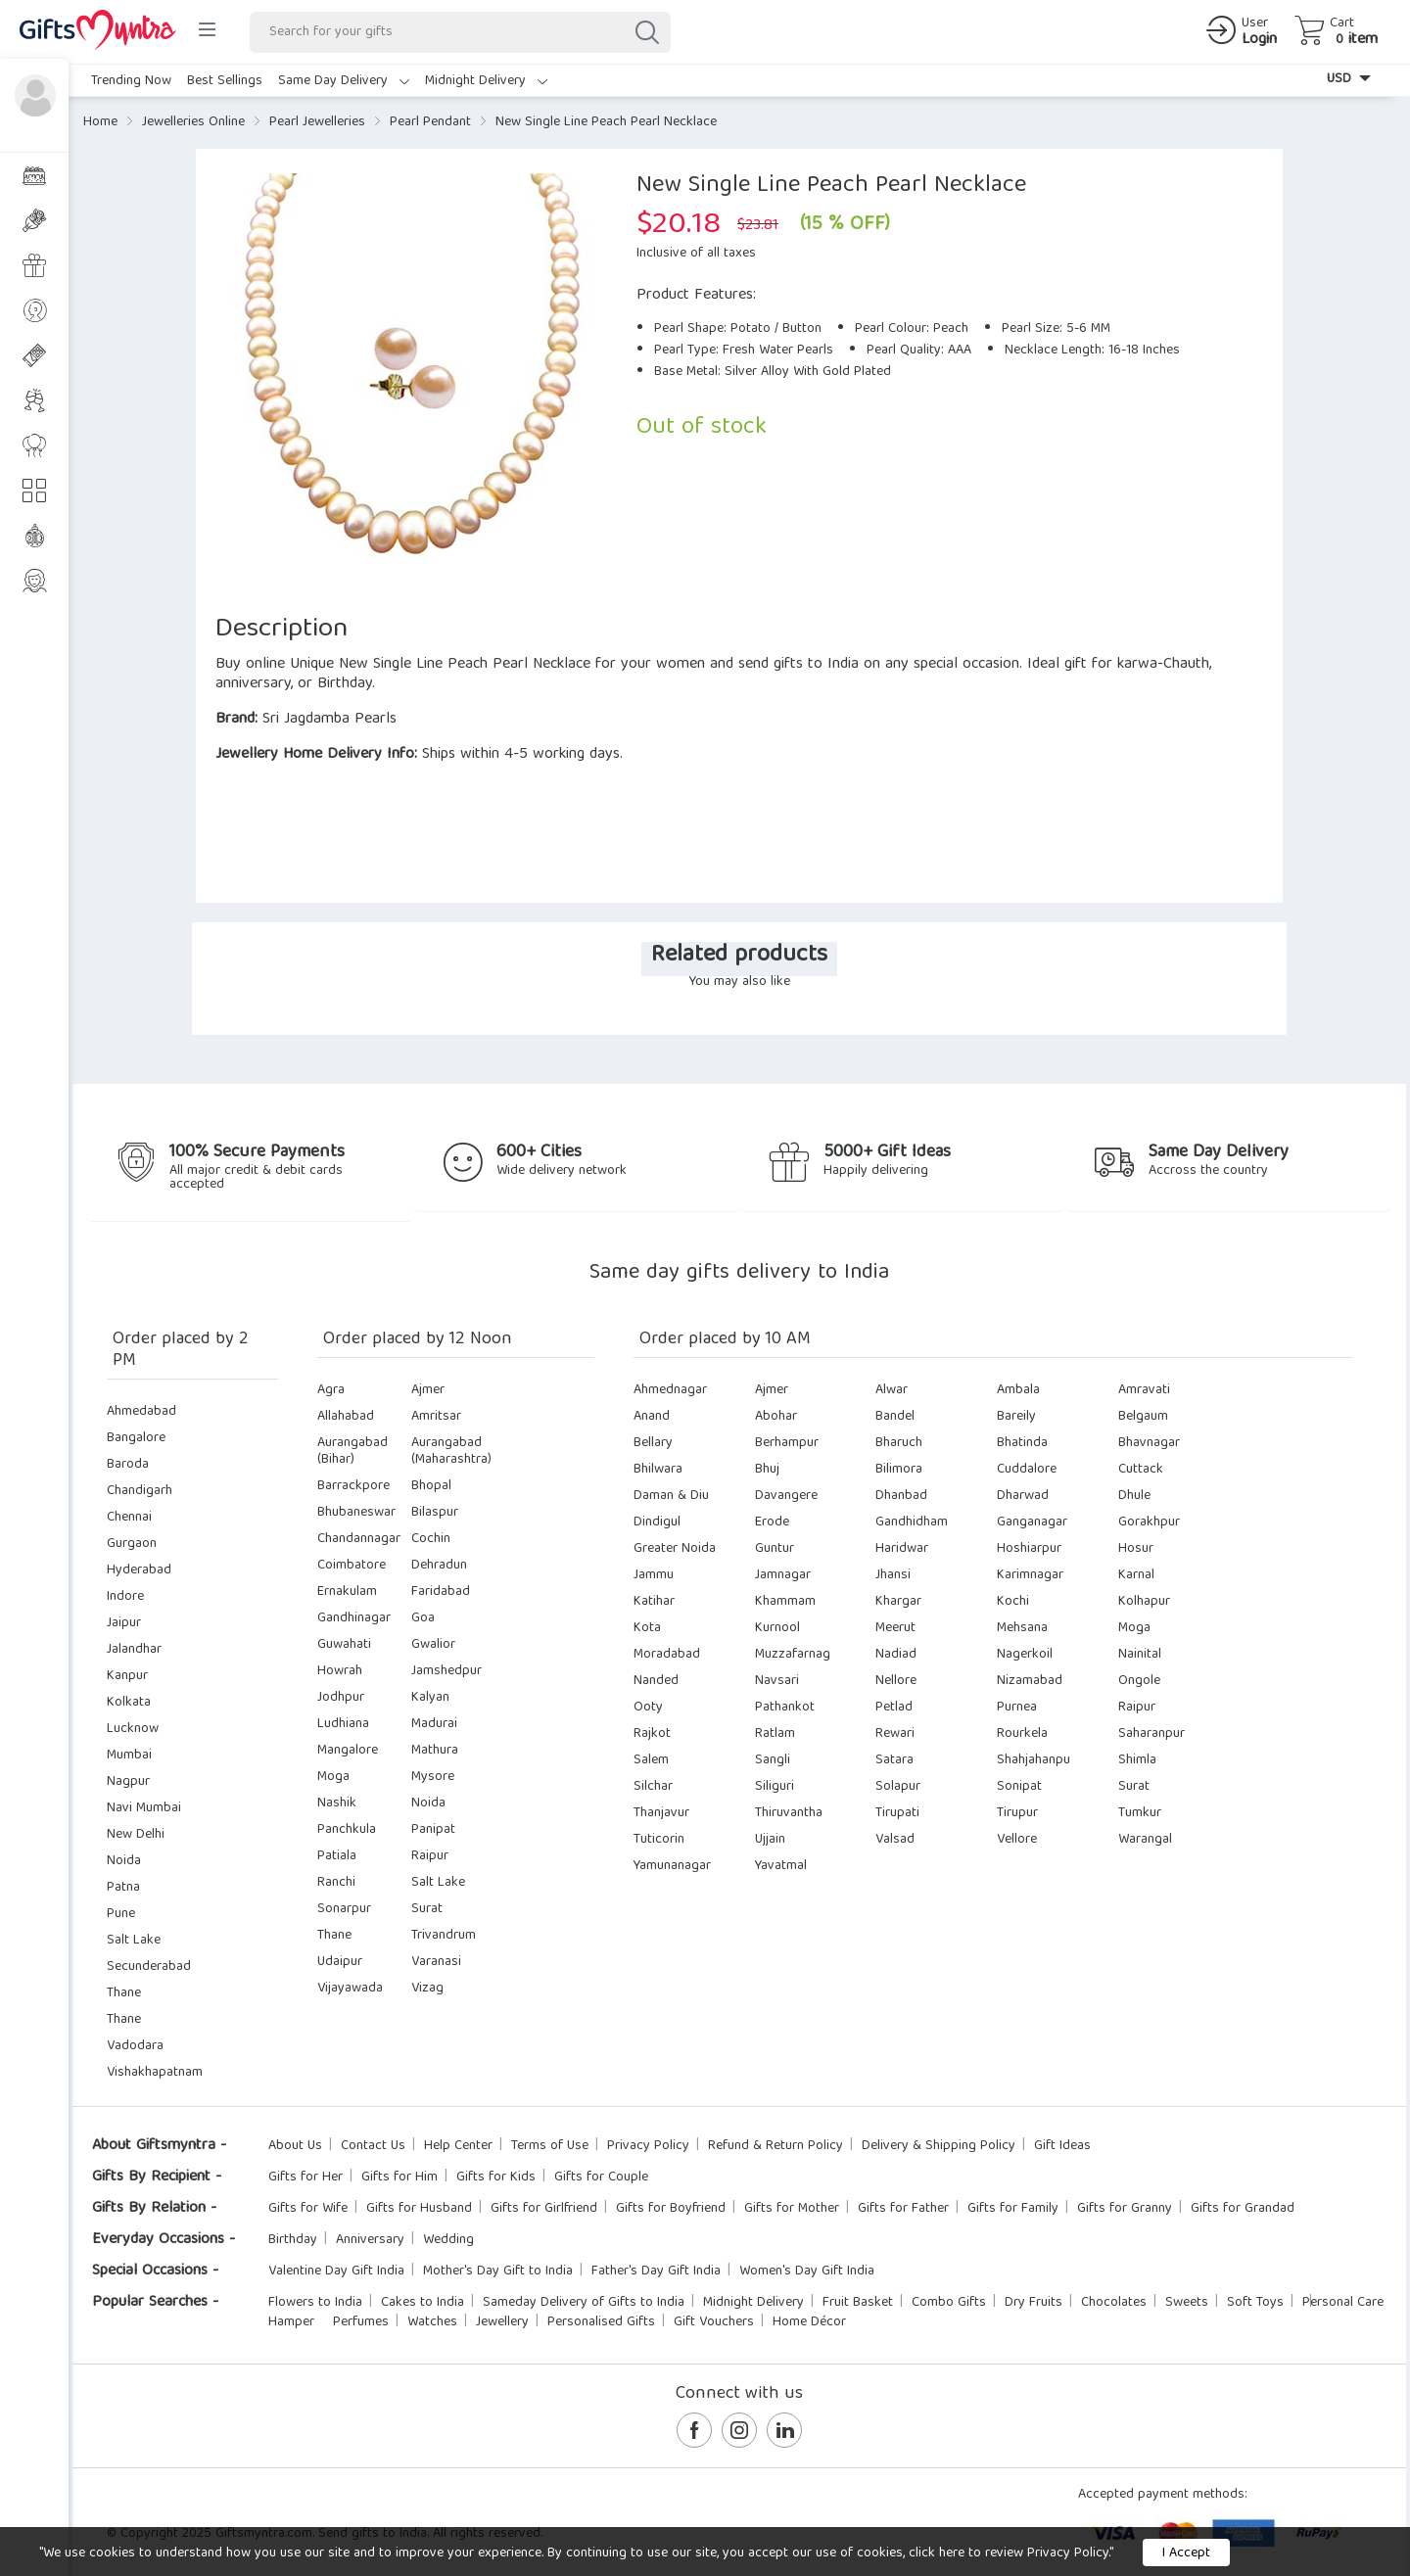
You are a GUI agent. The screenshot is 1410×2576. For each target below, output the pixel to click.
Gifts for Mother (791, 2209)
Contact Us (373, 2146)
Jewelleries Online (193, 122)
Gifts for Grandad (1242, 2209)
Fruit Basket (857, 2303)
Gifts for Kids (496, 2177)
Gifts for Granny (1124, 2209)
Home (100, 122)
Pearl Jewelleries (317, 122)
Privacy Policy (648, 2146)
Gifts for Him (399, 2177)
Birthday (292, 2240)
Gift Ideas (1062, 2146)
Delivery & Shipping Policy (938, 2146)
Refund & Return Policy (775, 2146)
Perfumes (361, 2322)
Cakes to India (422, 2303)
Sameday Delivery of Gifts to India (583, 2303)
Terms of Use (549, 2146)
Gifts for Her (305, 2177)
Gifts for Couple (601, 2177)
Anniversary (370, 2240)
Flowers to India (315, 2303)
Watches (432, 2322)
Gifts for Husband (419, 2209)
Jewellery (502, 2322)
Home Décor (809, 2322)
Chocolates (1114, 2303)
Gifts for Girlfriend (544, 2209)
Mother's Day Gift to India (498, 2271)
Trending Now (131, 81)
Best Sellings (224, 81)
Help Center (458, 2146)
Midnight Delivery (486, 81)
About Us (295, 2146)
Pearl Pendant (430, 122)
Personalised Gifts (601, 2322)
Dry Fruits (1033, 2303)
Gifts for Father (903, 2209)
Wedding (448, 2240)
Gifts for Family (1012, 2209)
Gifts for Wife (308, 2209)
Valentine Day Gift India (336, 2271)
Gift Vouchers (714, 2322)
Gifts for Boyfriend (671, 2209)
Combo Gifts (949, 2303)
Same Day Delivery (343, 81)
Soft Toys (1255, 2303)
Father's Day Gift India (656, 2271)
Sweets (1186, 2303)
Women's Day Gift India (806, 2271)
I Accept (1186, 2553)
